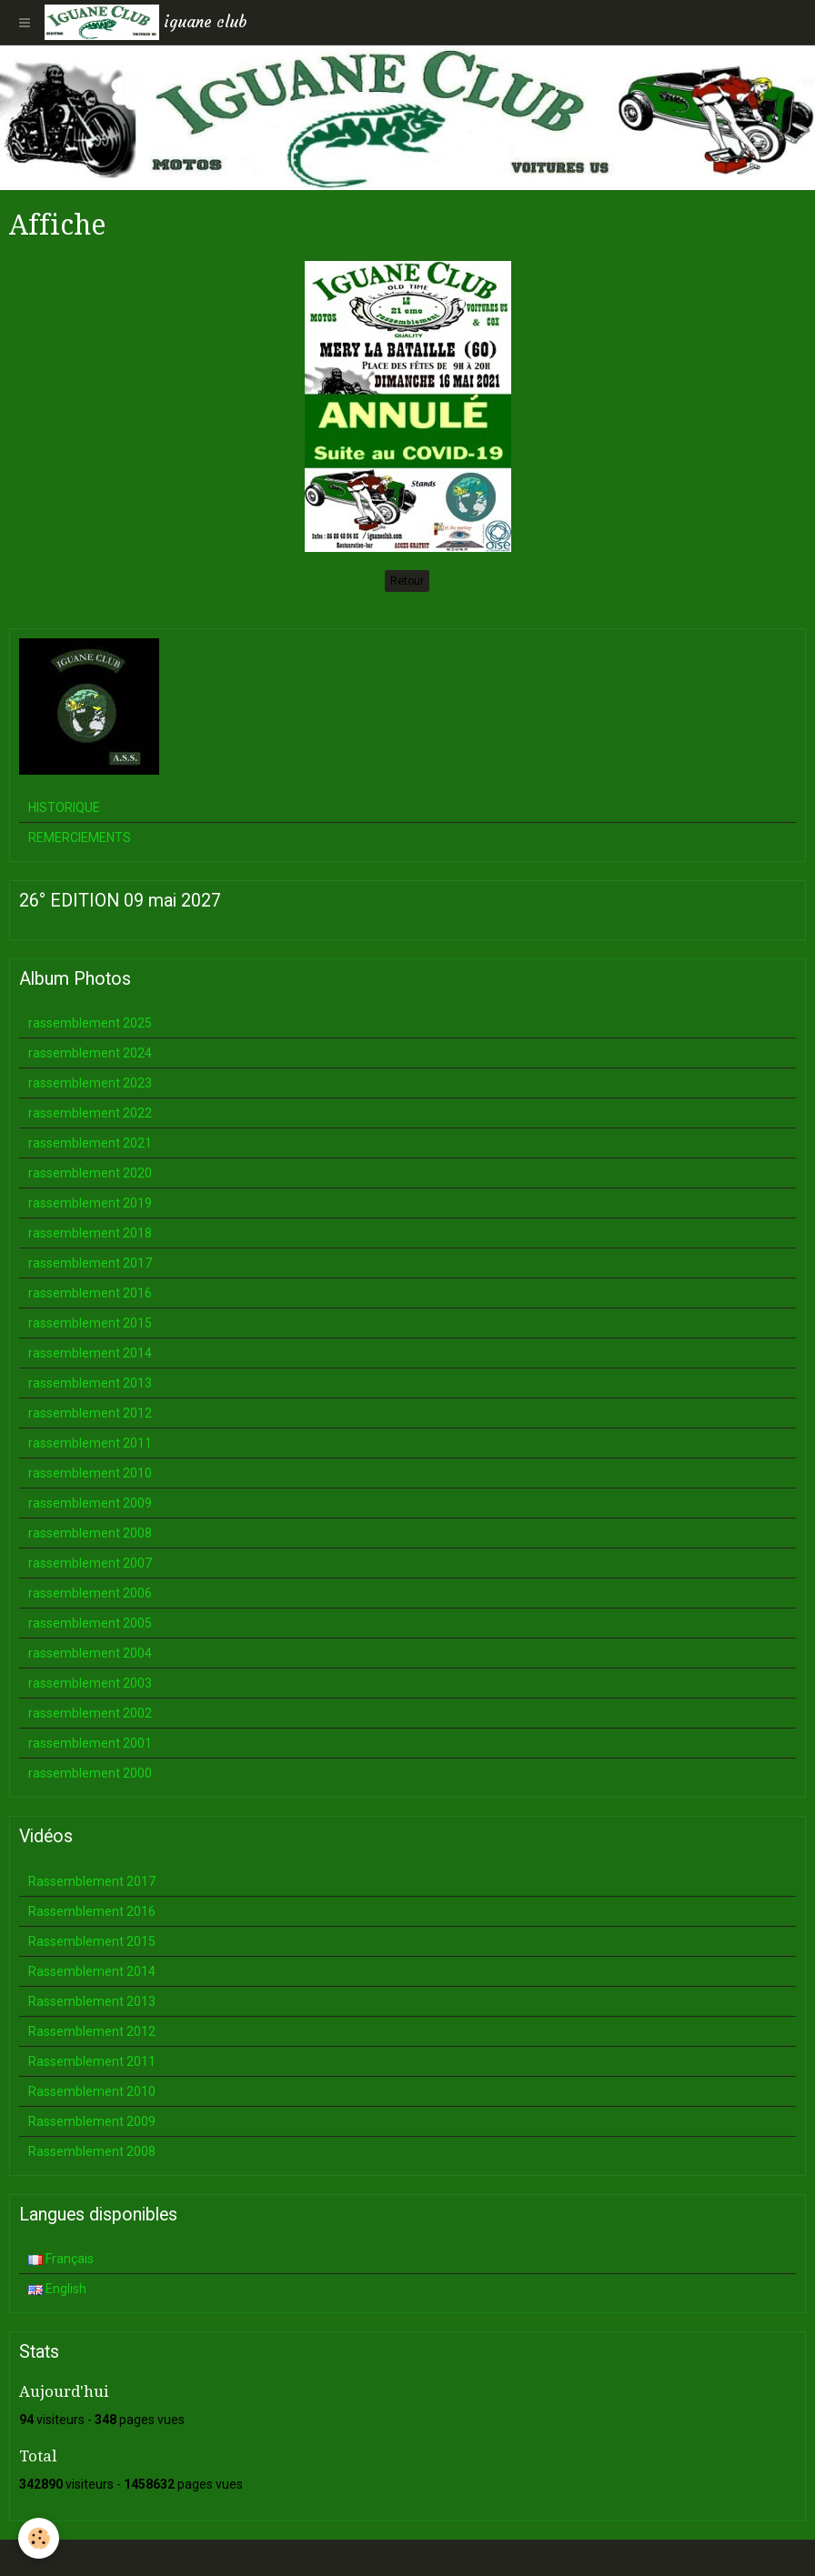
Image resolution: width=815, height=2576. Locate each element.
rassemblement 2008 (90, 1533)
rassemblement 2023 (90, 1083)
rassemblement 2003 (90, 1683)
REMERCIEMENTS (79, 837)
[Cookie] (38, 2538)
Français (61, 2258)
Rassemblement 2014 (92, 1971)
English (57, 2288)
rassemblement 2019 (90, 1203)
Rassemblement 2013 (92, 2001)
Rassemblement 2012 (92, 2031)
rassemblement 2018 (90, 1233)
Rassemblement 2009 (92, 2121)
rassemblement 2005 (90, 1623)
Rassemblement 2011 (92, 2061)
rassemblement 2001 (90, 1743)
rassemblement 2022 (90, 1113)
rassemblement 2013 (90, 1383)
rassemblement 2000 (90, 1773)
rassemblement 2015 (90, 1323)
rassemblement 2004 (90, 1653)
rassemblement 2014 (90, 1353)
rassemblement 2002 (90, 1713)
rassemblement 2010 (90, 1473)
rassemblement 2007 (90, 1563)
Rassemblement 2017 (92, 1881)
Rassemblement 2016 (92, 1911)
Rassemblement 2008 (92, 2151)
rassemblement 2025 (90, 1023)
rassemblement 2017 (90, 1263)
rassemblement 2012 (90, 1413)
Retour (407, 581)
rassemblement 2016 (90, 1293)
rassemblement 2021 (90, 1143)
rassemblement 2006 (90, 1593)
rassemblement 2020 (90, 1173)
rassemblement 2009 (90, 1503)
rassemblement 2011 (90, 1443)
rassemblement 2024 (90, 1053)
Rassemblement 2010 (92, 2091)
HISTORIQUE (64, 807)
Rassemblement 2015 (92, 1941)
